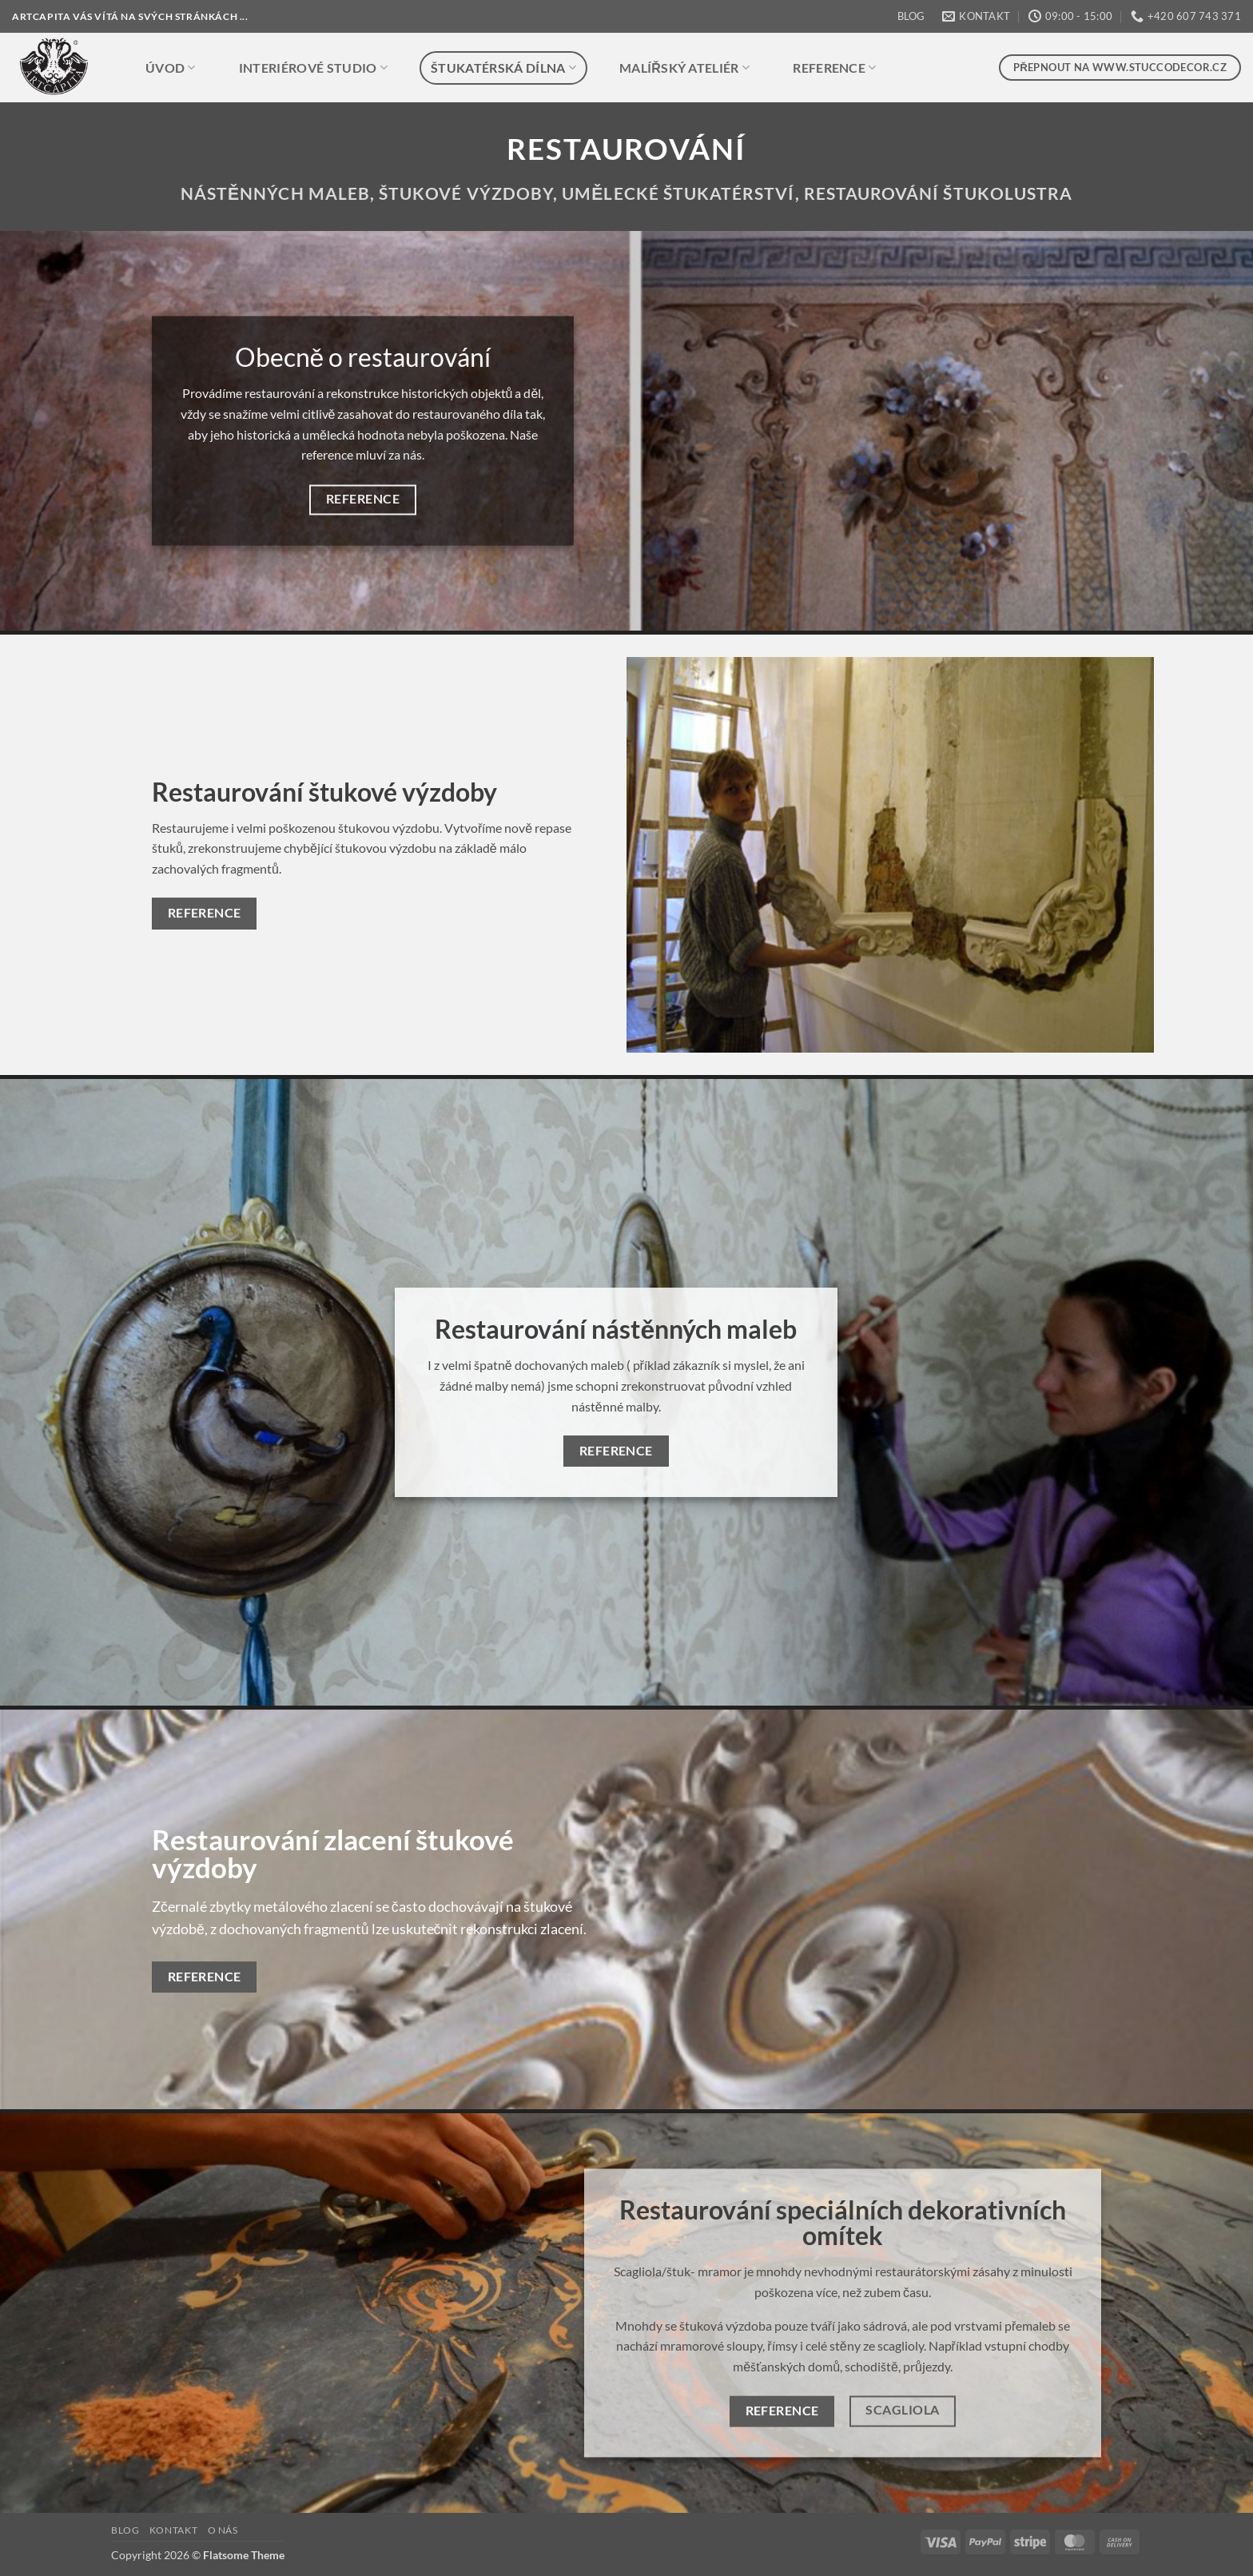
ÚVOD (170, 68)
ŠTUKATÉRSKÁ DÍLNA (503, 68)
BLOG (911, 16)
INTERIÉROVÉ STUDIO (313, 68)
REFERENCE (834, 68)
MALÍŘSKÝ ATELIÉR (684, 68)
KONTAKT (173, 2530)
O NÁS (223, 2530)
